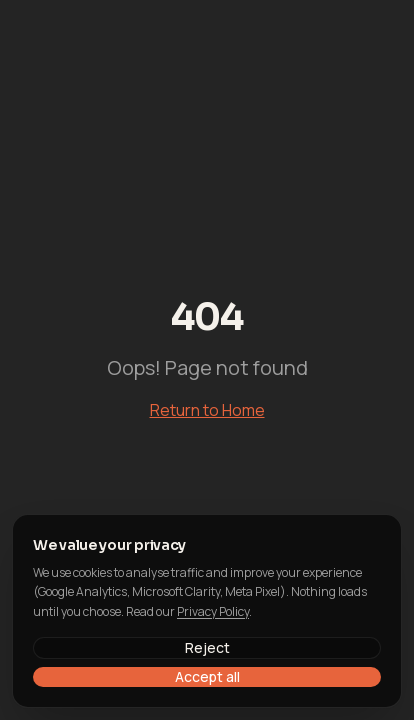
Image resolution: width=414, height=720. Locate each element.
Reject (207, 647)
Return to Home (207, 410)
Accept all (207, 676)
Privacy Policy (213, 611)
